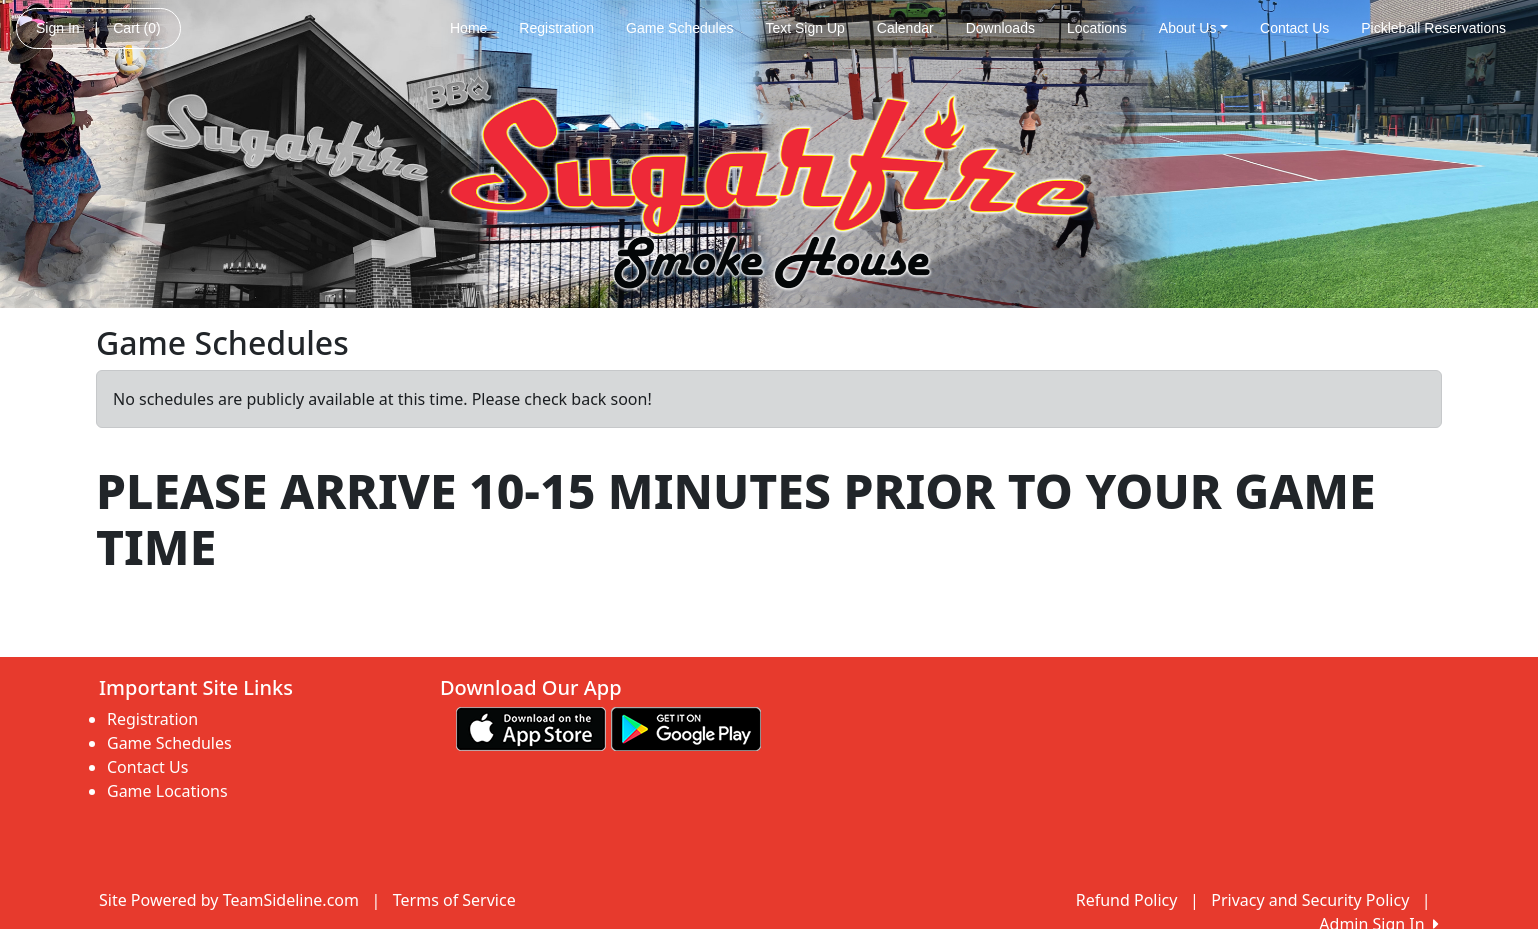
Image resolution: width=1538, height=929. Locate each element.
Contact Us (1294, 28)
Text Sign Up (804, 28)
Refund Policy (1127, 900)
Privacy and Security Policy (1310, 900)
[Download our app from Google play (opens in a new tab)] (686, 728)
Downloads (1000, 28)
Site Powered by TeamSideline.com (229, 900)
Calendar (905, 28)
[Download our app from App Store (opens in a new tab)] (531, 728)
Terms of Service (454, 900)
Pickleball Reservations (1433, 28)
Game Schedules (679, 28)
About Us (1193, 28)
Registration (556, 28)
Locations (1097, 28)
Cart (136, 28)
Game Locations (167, 791)
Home (468, 28)
